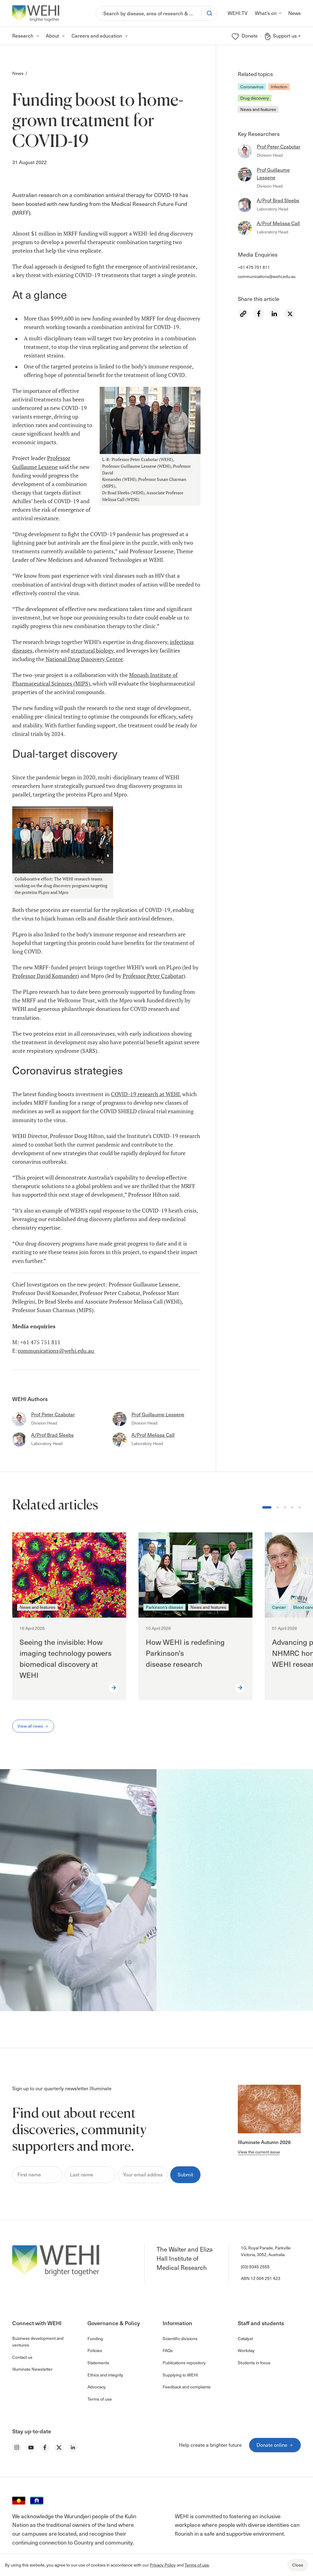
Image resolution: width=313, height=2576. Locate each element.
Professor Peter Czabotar (153, 975)
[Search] (148, 13)
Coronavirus (251, 87)
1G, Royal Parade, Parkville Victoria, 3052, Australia (266, 2251)
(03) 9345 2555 (255, 2267)
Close (297, 2565)
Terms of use (197, 2565)
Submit (185, 2174)
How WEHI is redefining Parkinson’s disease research (185, 1653)
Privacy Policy (163, 2565)
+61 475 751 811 (254, 267)
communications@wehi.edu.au (267, 276)
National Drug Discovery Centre (84, 659)
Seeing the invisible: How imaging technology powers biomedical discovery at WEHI (66, 1658)
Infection (279, 87)
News (18, 73)
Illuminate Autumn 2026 (264, 2142)
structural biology (92, 650)
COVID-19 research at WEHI (145, 1094)
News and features (258, 109)
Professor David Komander (44, 975)
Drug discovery (254, 98)
